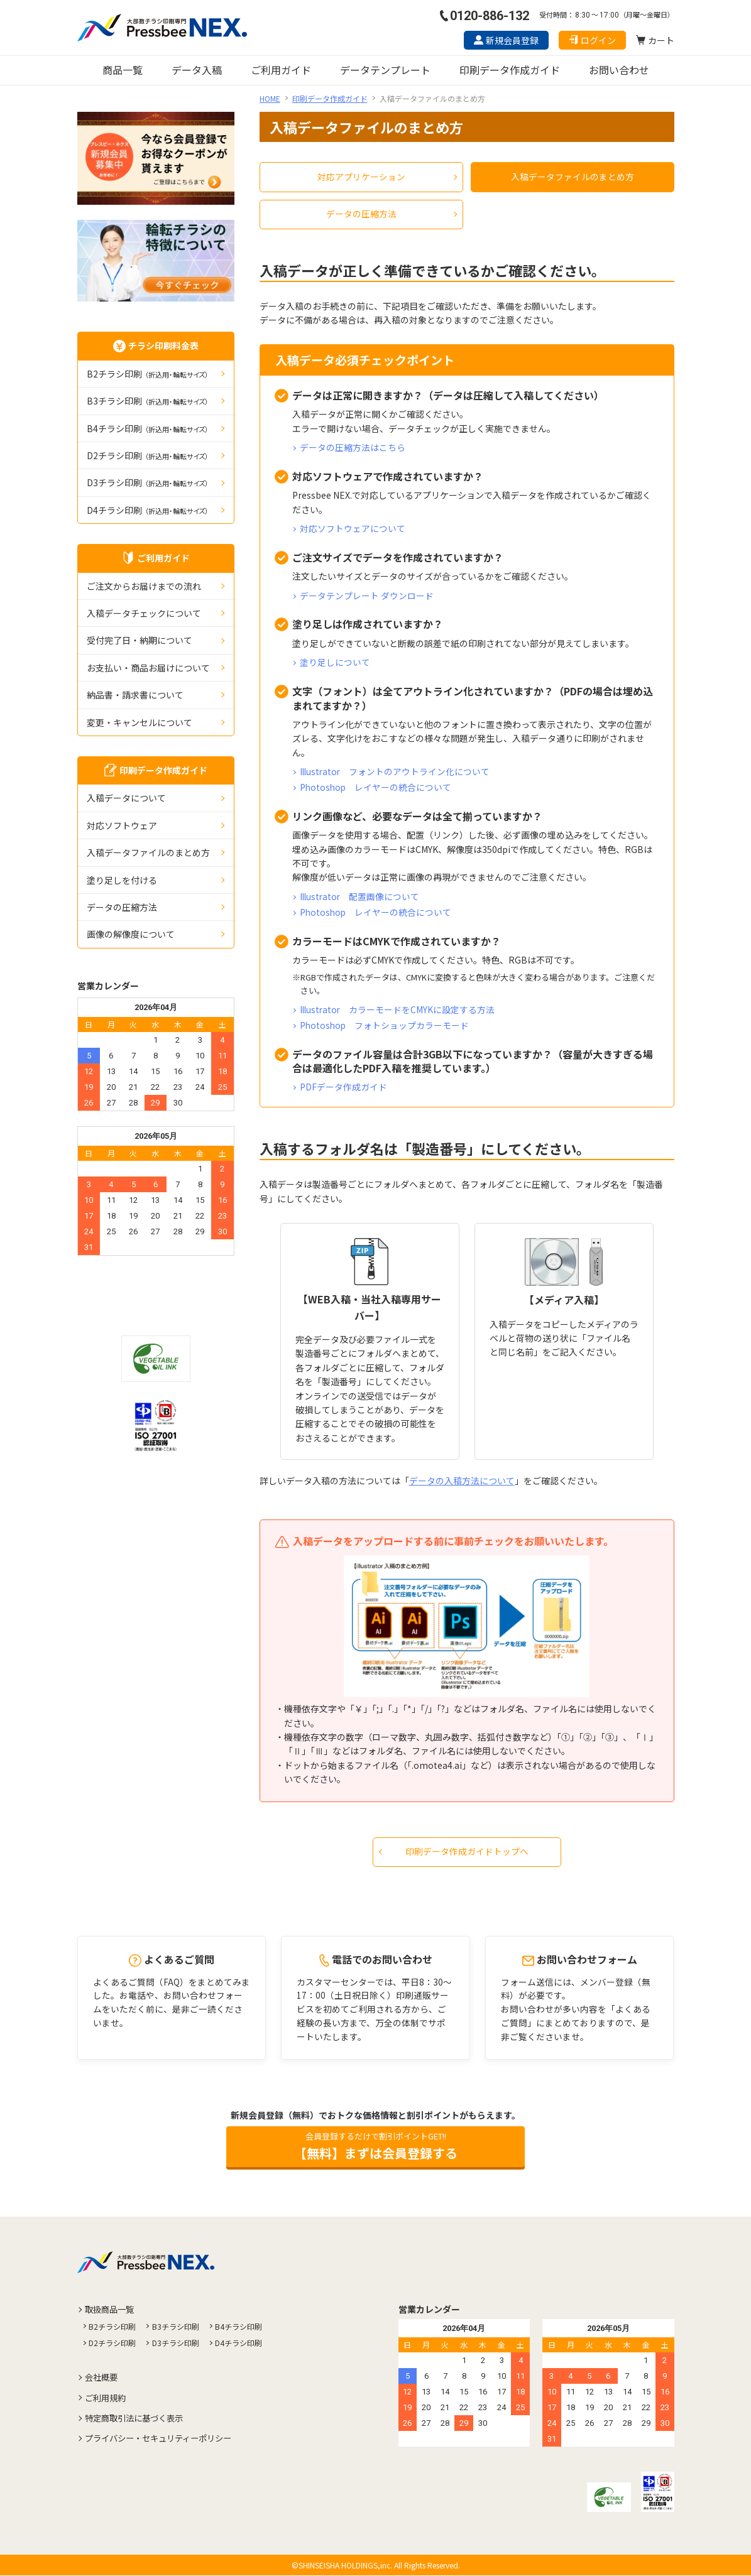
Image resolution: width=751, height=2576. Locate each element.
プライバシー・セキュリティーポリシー (164, 2438)
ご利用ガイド (281, 69)
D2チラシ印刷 (148, 455)
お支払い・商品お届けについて (148, 667)
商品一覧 (122, 69)
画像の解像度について (131, 934)
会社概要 (103, 2377)
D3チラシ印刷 (148, 482)
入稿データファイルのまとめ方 (148, 852)
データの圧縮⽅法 (122, 907)
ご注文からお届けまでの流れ (144, 586)
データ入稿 (197, 69)
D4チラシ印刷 (148, 510)
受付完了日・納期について (139, 640)
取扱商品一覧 (111, 2309)
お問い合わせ (619, 69)
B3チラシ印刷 (148, 400)
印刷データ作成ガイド (509, 69)
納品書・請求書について (135, 694)
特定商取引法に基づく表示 (138, 2418)
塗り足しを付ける (122, 880)
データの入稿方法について (462, 1478)
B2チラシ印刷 (148, 373)
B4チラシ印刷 (148, 428)
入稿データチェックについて (144, 613)
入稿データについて (126, 797)
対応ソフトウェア (122, 825)
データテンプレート (385, 69)
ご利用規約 (107, 2398)
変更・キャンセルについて (139, 722)
